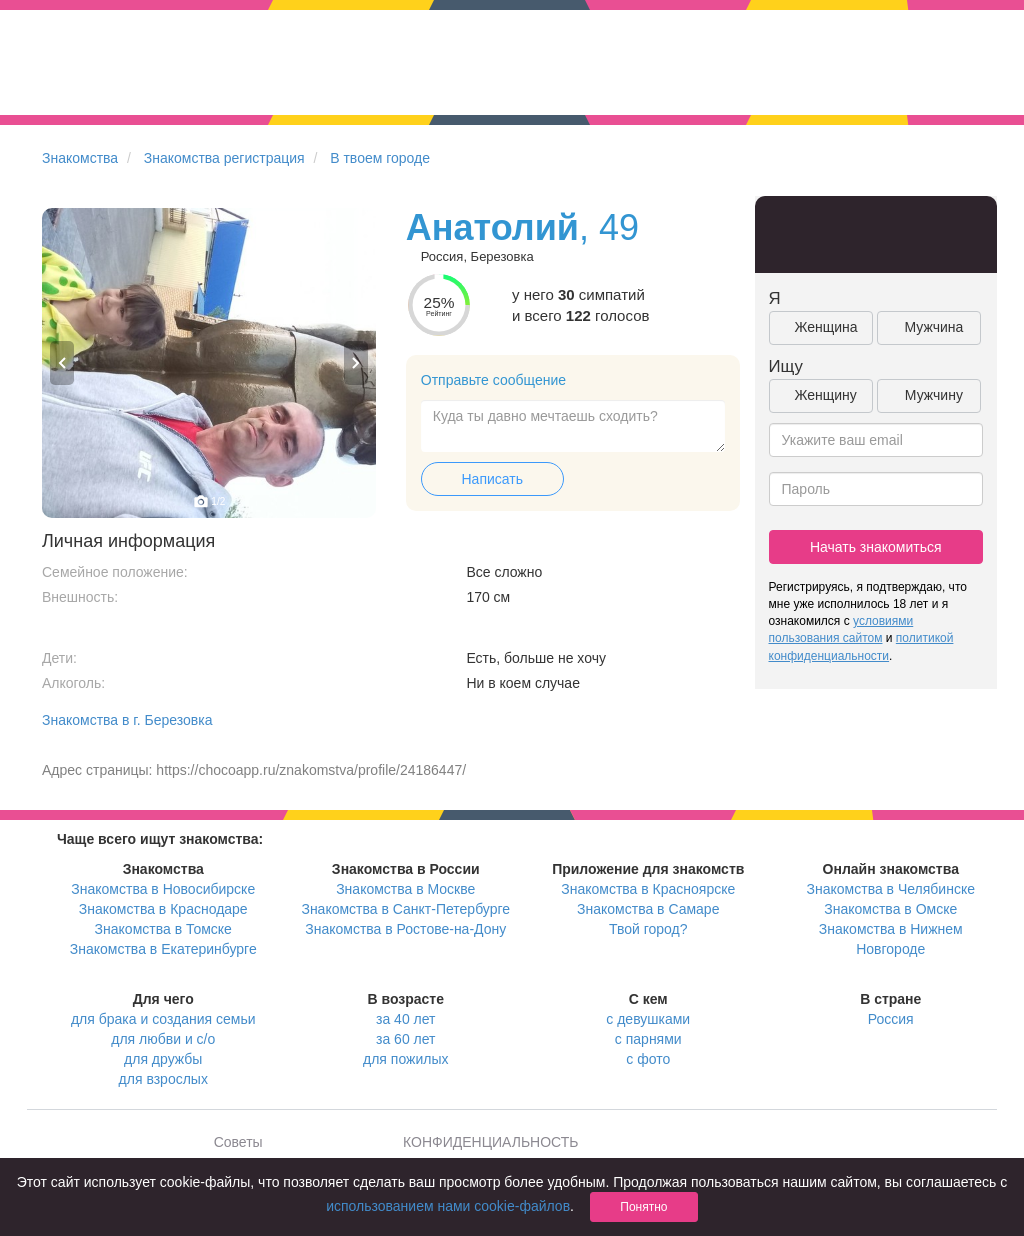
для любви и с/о (163, 1039)
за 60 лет (405, 1039)
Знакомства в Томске (163, 929)
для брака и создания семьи (163, 1019)
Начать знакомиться (876, 547)
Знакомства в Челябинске (891, 889)
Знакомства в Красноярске (648, 889)
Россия (891, 1019)
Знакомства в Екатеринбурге (163, 949)
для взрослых (163, 1079)
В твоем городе (380, 158)
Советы (238, 1142)
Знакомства (80, 158)
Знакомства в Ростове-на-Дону (405, 929)
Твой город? (648, 929)
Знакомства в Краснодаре (163, 909)
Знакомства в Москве (405, 889)
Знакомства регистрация (224, 158)
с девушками (648, 1019)
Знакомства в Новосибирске (163, 889)
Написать (492, 479)
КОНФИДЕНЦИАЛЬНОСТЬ (490, 1142)
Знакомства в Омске (890, 909)
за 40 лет (405, 1019)
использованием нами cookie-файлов (448, 1206)
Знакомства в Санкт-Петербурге (405, 909)
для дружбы (163, 1059)
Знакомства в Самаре (648, 909)
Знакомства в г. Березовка (127, 720)
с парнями (648, 1039)
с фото (648, 1059)
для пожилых (405, 1059)
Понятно (643, 1207)
